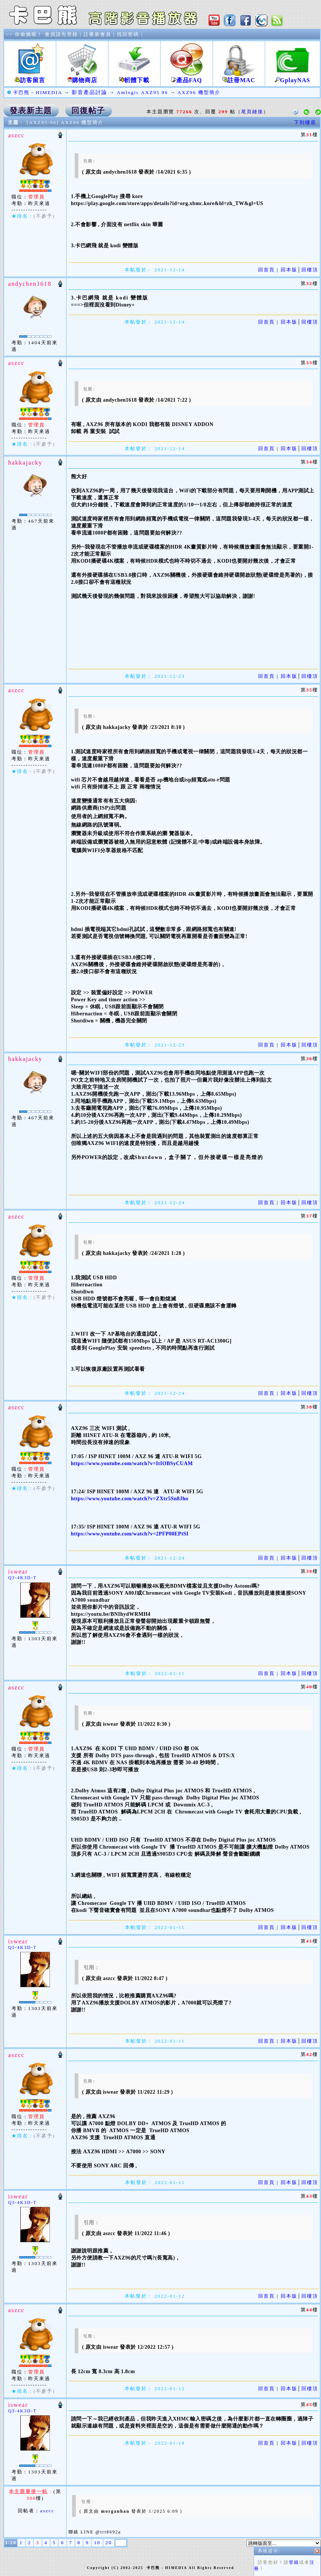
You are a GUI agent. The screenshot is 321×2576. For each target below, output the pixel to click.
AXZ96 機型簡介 (199, 92)
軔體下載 (134, 77)
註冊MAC (239, 77)
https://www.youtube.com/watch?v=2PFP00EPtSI (130, 1534)
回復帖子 (88, 110)
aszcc (47, 2510)
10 (97, 2542)
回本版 (289, 269)
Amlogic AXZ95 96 (142, 92)
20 (109, 2542)
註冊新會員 (97, 34)
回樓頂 (309, 269)
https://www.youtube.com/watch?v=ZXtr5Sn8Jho (129, 1498)
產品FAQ (186, 77)
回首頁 (266, 269)
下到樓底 (305, 122)
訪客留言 (30, 77)
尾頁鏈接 (252, 111)
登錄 (222, 256)
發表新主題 (31, 110)
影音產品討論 (89, 92)
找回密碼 (128, 34)
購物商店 (82, 77)
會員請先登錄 (61, 34)
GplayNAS (292, 77)
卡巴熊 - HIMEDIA (37, 92)
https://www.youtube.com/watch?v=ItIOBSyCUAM (132, 1463)
